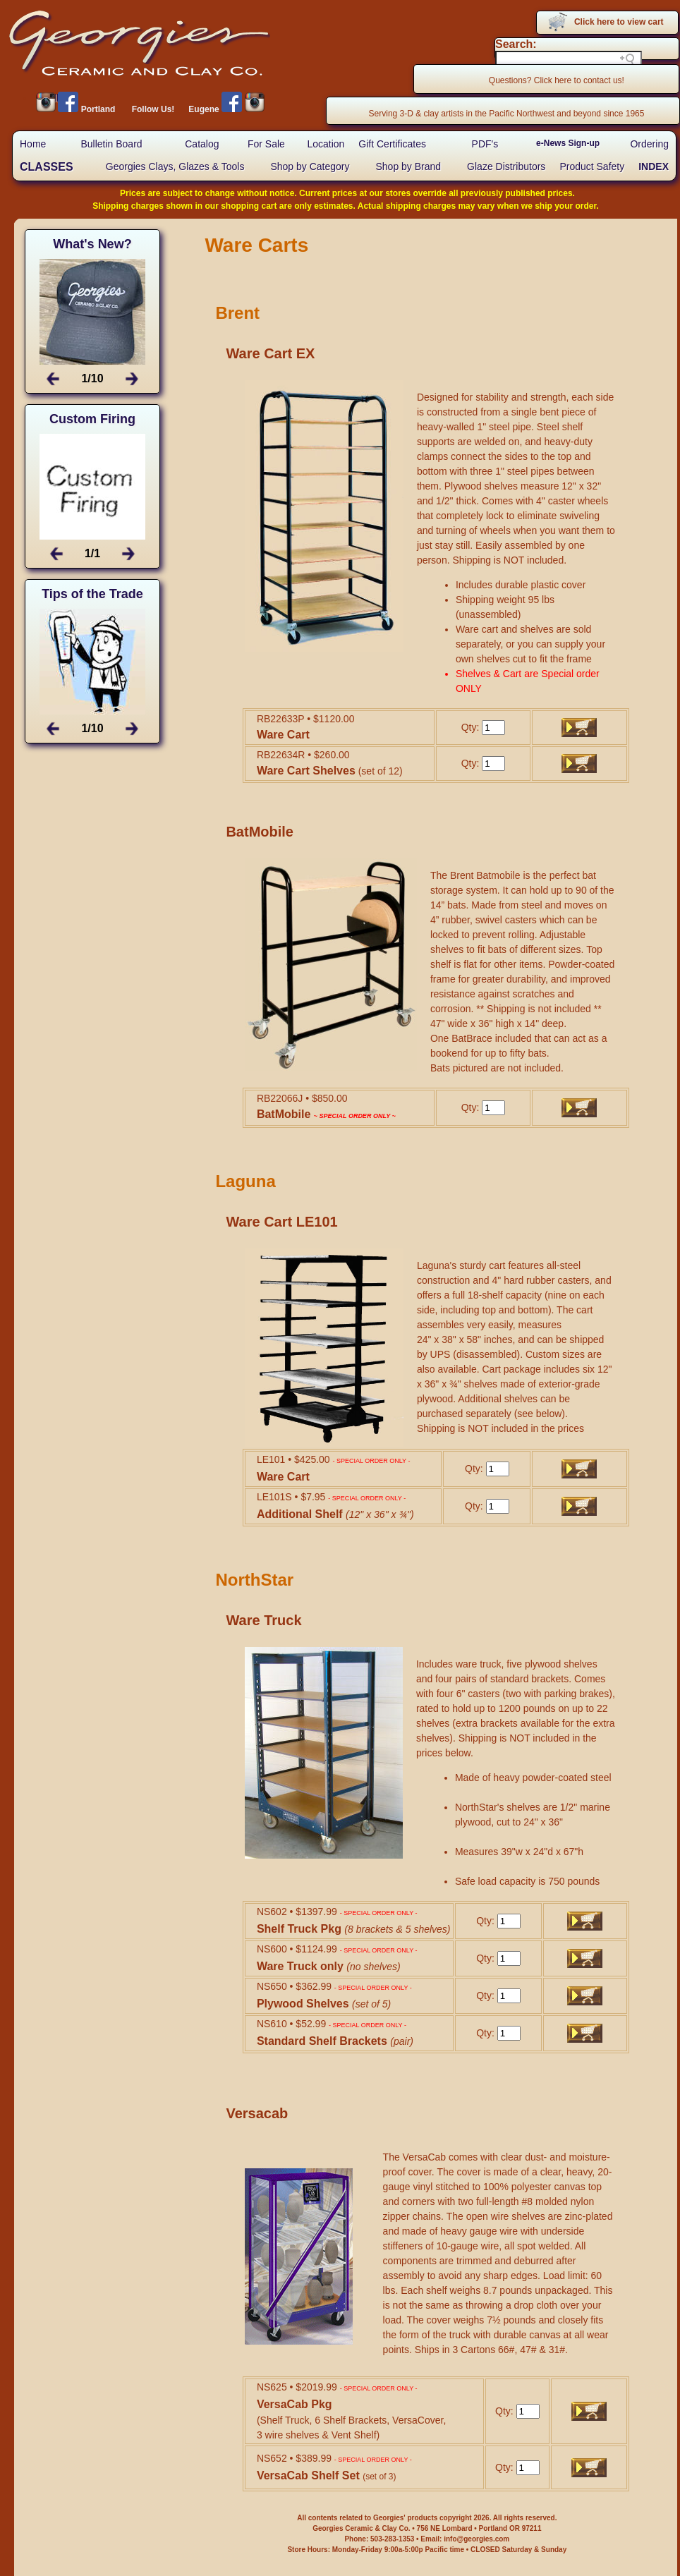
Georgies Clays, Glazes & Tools (175, 166)
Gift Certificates (392, 144)
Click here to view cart (619, 22)
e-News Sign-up (568, 143)
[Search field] (568, 59)
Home (33, 144)
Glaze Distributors (506, 166)
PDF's (485, 144)
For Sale (266, 144)
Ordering (649, 144)
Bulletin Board (111, 144)
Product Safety (591, 166)
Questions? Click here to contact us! (556, 80)
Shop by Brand (408, 166)
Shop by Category (309, 166)
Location (325, 144)
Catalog (202, 144)
